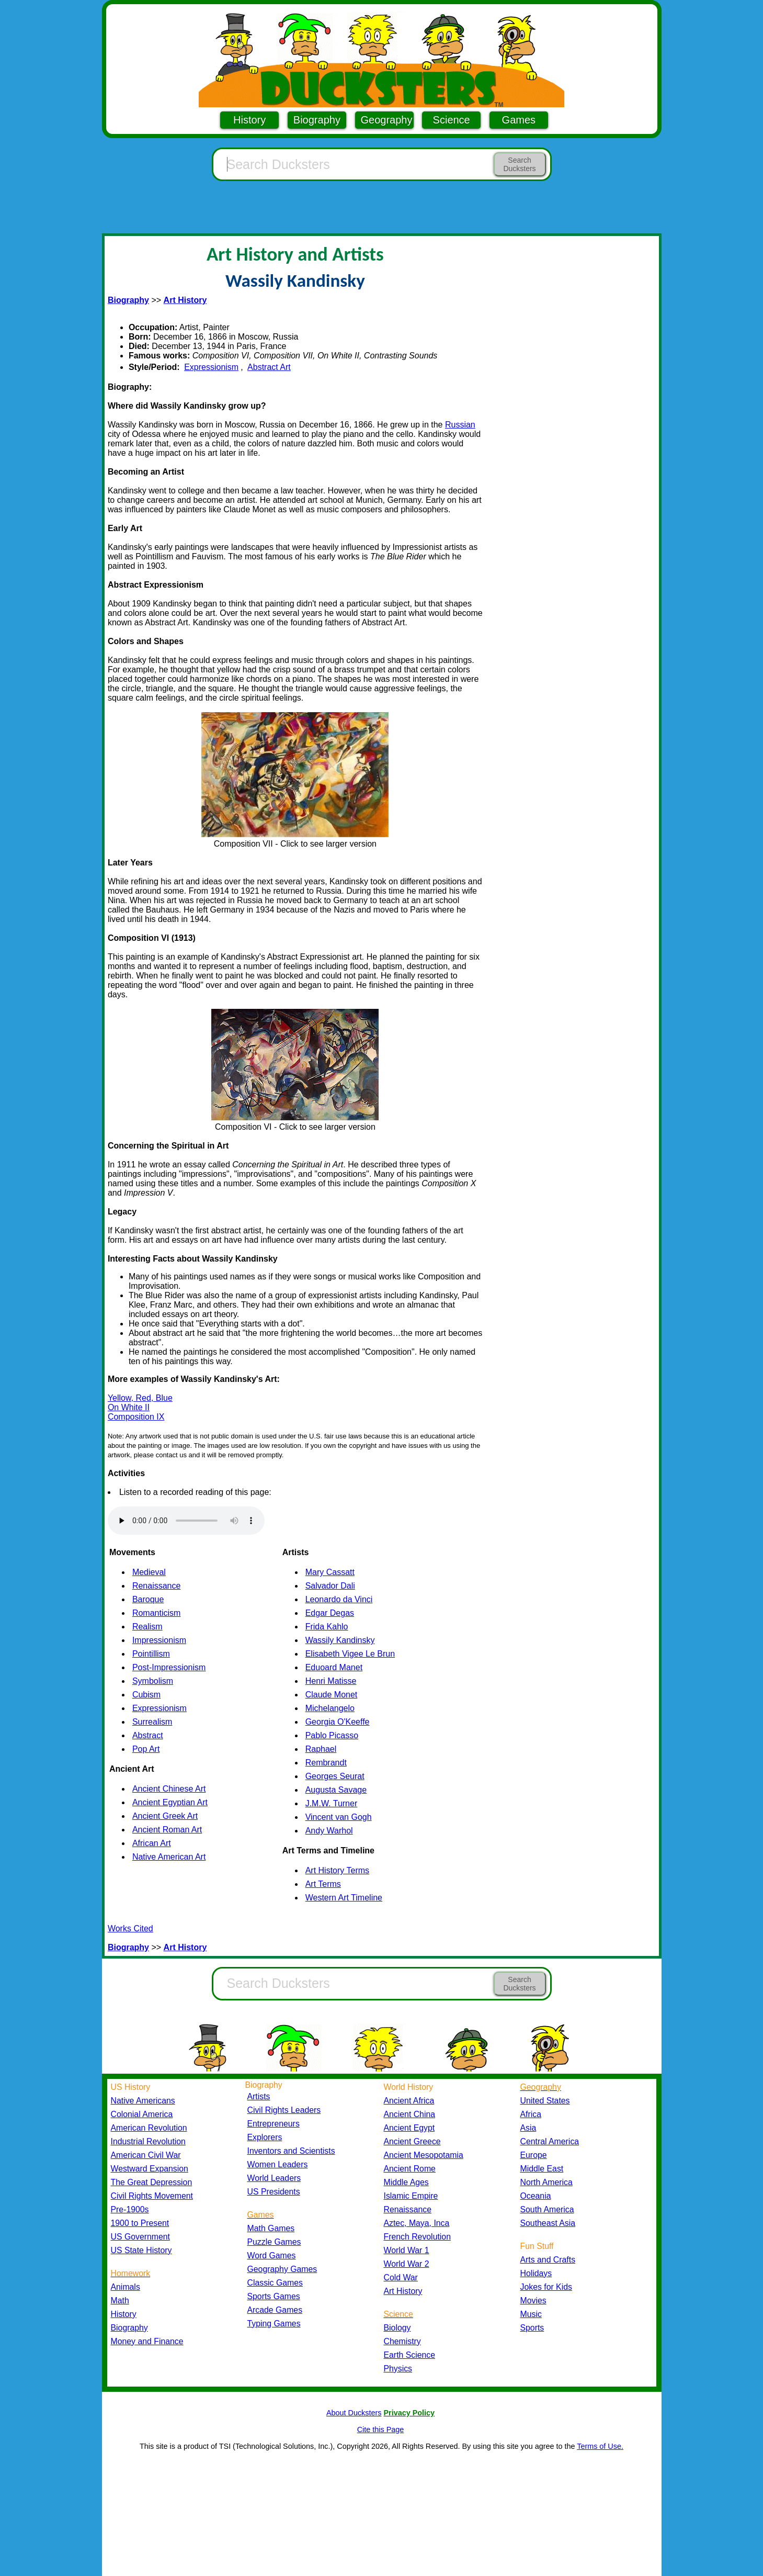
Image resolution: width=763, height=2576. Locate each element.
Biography (316, 120)
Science (451, 120)
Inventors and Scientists (291, 2150)
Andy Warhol (329, 1830)
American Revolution (149, 2127)
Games (519, 120)
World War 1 (406, 2250)
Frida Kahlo (326, 1626)
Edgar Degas (329, 1612)
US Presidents (273, 2191)
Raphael (321, 1749)
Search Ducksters (519, 164)
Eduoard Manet (333, 1667)
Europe (533, 2155)
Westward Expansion (149, 2168)
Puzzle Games (274, 2241)
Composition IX (136, 1416)
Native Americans (143, 2100)
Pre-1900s (130, 2209)
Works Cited (130, 1928)
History (249, 120)
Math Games (271, 2228)
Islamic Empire (411, 2195)
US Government (140, 2236)
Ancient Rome (410, 2168)
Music (531, 2314)
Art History (403, 2291)
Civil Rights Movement (152, 2195)
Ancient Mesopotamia (423, 2155)
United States (545, 2100)
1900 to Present (140, 2223)
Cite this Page (380, 2429)
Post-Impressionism (169, 1667)
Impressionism (159, 1640)
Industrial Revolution (148, 2141)
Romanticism (156, 1612)
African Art (151, 1843)
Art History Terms (337, 1870)
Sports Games (273, 2296)
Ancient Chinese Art (169, 1788)
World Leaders (274, 2178)
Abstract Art (269, 367)
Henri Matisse (331, 1681)
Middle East (542, 2168)
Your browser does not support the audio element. (186, 1520)
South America (547, 2209)
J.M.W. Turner (331, 1803)
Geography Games (282, 2269)
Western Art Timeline (343, 1897)
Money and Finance (147, 2341)
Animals (125, 2286)
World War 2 (406, 2263)
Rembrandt (326, 1762)
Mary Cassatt (330, 1572)
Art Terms (323, 1884)
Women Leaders (277, 2164)
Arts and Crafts (548, 2259)
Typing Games (274, 2323)
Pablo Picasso (331, 1735)
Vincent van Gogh (338, 1817)
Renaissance (156, 1585)
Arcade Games (275, 2309)
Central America (549, 2141)
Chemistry (402, 2341)
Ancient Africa (409, 2100)
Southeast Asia (548, 2223)
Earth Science (410, 2354)
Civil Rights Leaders (284, 2110)
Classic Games (275, 2282)
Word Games (271, 2255)
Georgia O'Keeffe (337, 1721)
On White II (129, 1407)
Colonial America (142, 2114)
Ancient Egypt (409, 2127)
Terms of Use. (600, 2446)
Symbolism (152, 1681)
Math (120, 2300)
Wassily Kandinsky (340, 1640)
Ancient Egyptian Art (170, 1802)
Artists (258, 2096)
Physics (398, 2368)
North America (546, 2182)
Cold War (401, 2277)
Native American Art (169, 1856)
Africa (530, 2114)
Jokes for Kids (546, 2286)
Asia (528, 2127)
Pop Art (146, 1749)
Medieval (149, 1572)
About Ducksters (354, 2413)
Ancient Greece (412, 2141)
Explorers (264, 2137)
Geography (387, 120)
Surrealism (152, 1721)
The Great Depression (151, 2182)
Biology (397, 2327)
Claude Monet (331, 1694)
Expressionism (211, 367)
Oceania (535, 2195)
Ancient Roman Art (167, 1829)
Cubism (146, 1694)
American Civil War (146, 2155)
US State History (141, 2250)
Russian (460, 424)
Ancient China (410, 2114)
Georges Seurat (335, 1776)
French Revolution (417, 2236)
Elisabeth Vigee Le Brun (350, 1653)
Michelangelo (330, 1708)
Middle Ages (406, 2182)
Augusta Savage (336, 1789)
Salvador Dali (330, 1585)
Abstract (147, 1735)
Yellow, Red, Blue (140, 1397)
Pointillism (151, 1653)
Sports (532, 2327)
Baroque (148, 1599)
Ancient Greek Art (165, 1816)
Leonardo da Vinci (339, 1599)
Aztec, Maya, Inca (417, 2223)
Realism (147, 1626)
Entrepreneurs (273, 2123)
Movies (533, 2300)
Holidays (536, 2273)
